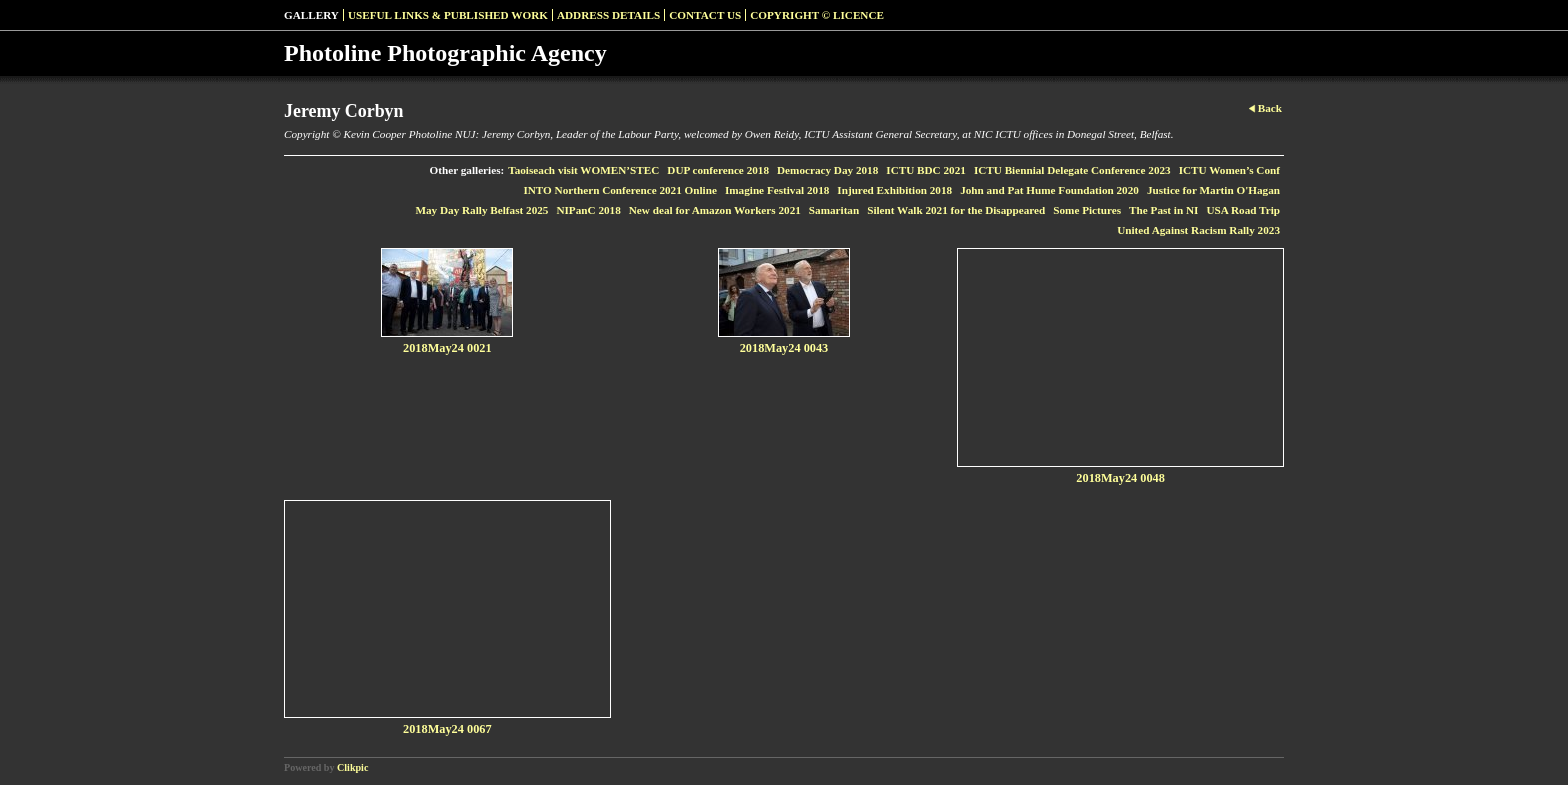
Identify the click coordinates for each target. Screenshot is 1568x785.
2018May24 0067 (447, 729)
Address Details (608, 15)
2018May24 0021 (447, 348)
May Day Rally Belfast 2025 (481, 210)
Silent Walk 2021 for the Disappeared (956, 210)
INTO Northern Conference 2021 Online (620, 190)
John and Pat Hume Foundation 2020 (1049, 190)
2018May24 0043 (784, 348)
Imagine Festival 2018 (777, 190)
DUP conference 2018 (718, 170)
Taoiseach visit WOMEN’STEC (583, 170)
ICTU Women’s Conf (1229, 170)
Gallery (311, 15)
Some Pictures (1087, 210)
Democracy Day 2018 (827, 170)
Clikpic (352, 767)
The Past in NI (1163, 210)
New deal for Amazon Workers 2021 (715, 210)
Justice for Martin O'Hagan (1213, 190)
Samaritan (834, 210)
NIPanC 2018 (588, 210)
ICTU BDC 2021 (926, 170)
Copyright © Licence (817, 15)
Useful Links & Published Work (448, 15)
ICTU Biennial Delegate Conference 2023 (1072, 170)
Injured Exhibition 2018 (894, 190)
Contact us (705, 15)
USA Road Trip (1243, 210)
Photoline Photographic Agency (445, 53)
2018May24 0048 (1120, 478)
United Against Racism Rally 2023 (1198, 230)
